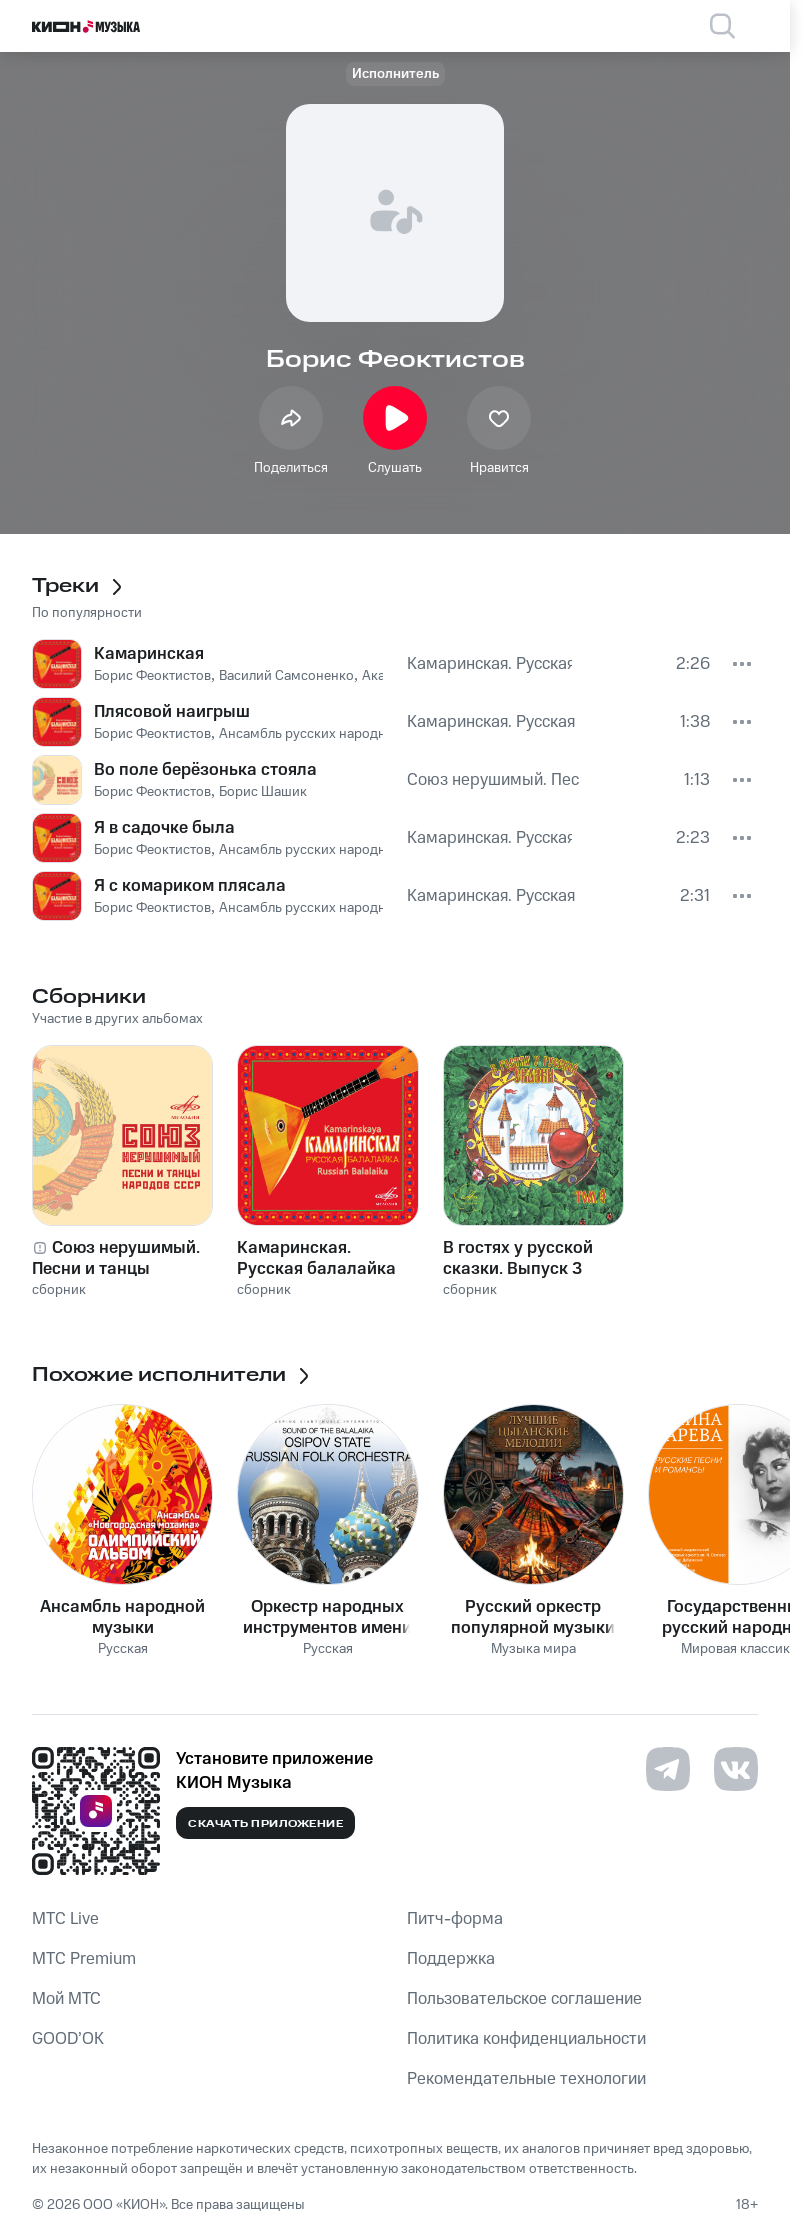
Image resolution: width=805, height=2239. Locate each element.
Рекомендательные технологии (526, 2079)
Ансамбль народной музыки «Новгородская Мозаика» (122, 1617)
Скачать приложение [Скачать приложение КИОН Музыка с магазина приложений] (265, 1824)
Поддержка (451, 1959)
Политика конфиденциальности (526, 2039)
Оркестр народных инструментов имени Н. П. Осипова (327, 1617)
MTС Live (65, 1919)
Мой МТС (66, 1999)
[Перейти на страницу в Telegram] (668, 1769)
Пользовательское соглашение (524, 1999)
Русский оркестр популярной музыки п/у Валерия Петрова (533, 1617)
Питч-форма (455, 1919)
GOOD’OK (68, 2039)
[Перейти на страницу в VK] (736, 1769)
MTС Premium (84, 1959)
